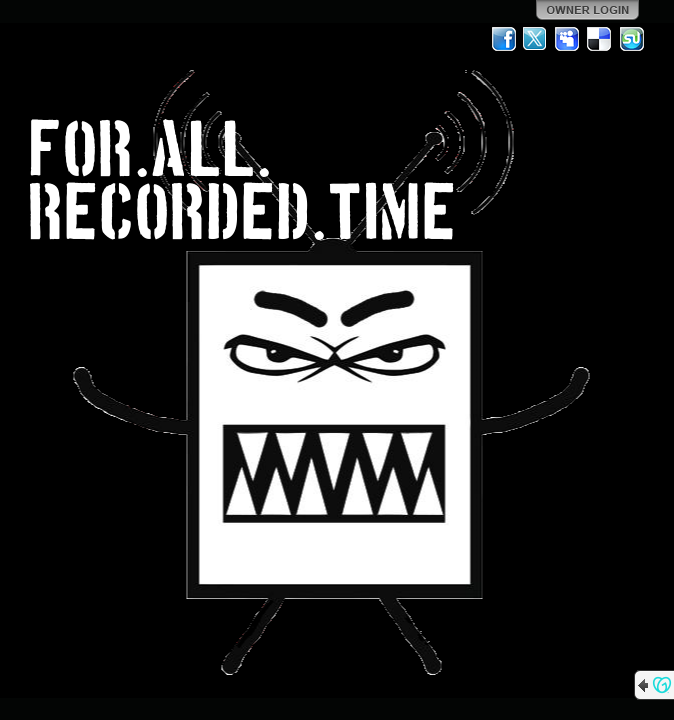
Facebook (504, 39)
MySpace (568, 39)
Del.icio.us (600, 39)
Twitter (536, 39)
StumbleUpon (632, 39)
